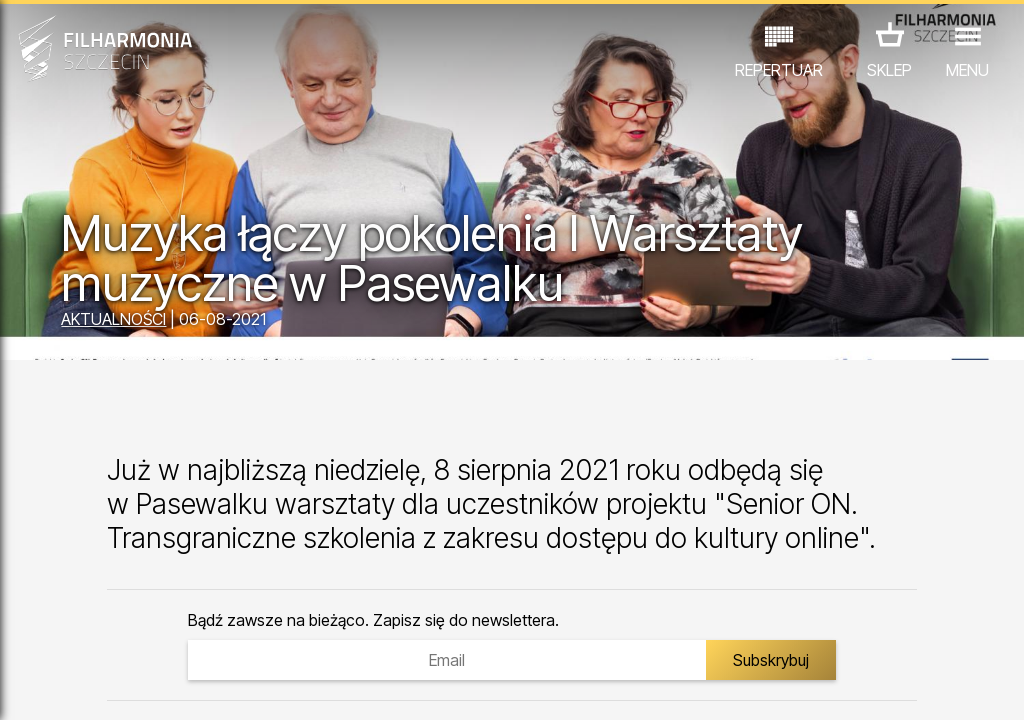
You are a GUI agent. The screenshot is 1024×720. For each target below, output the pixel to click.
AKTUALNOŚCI (113, 319)
